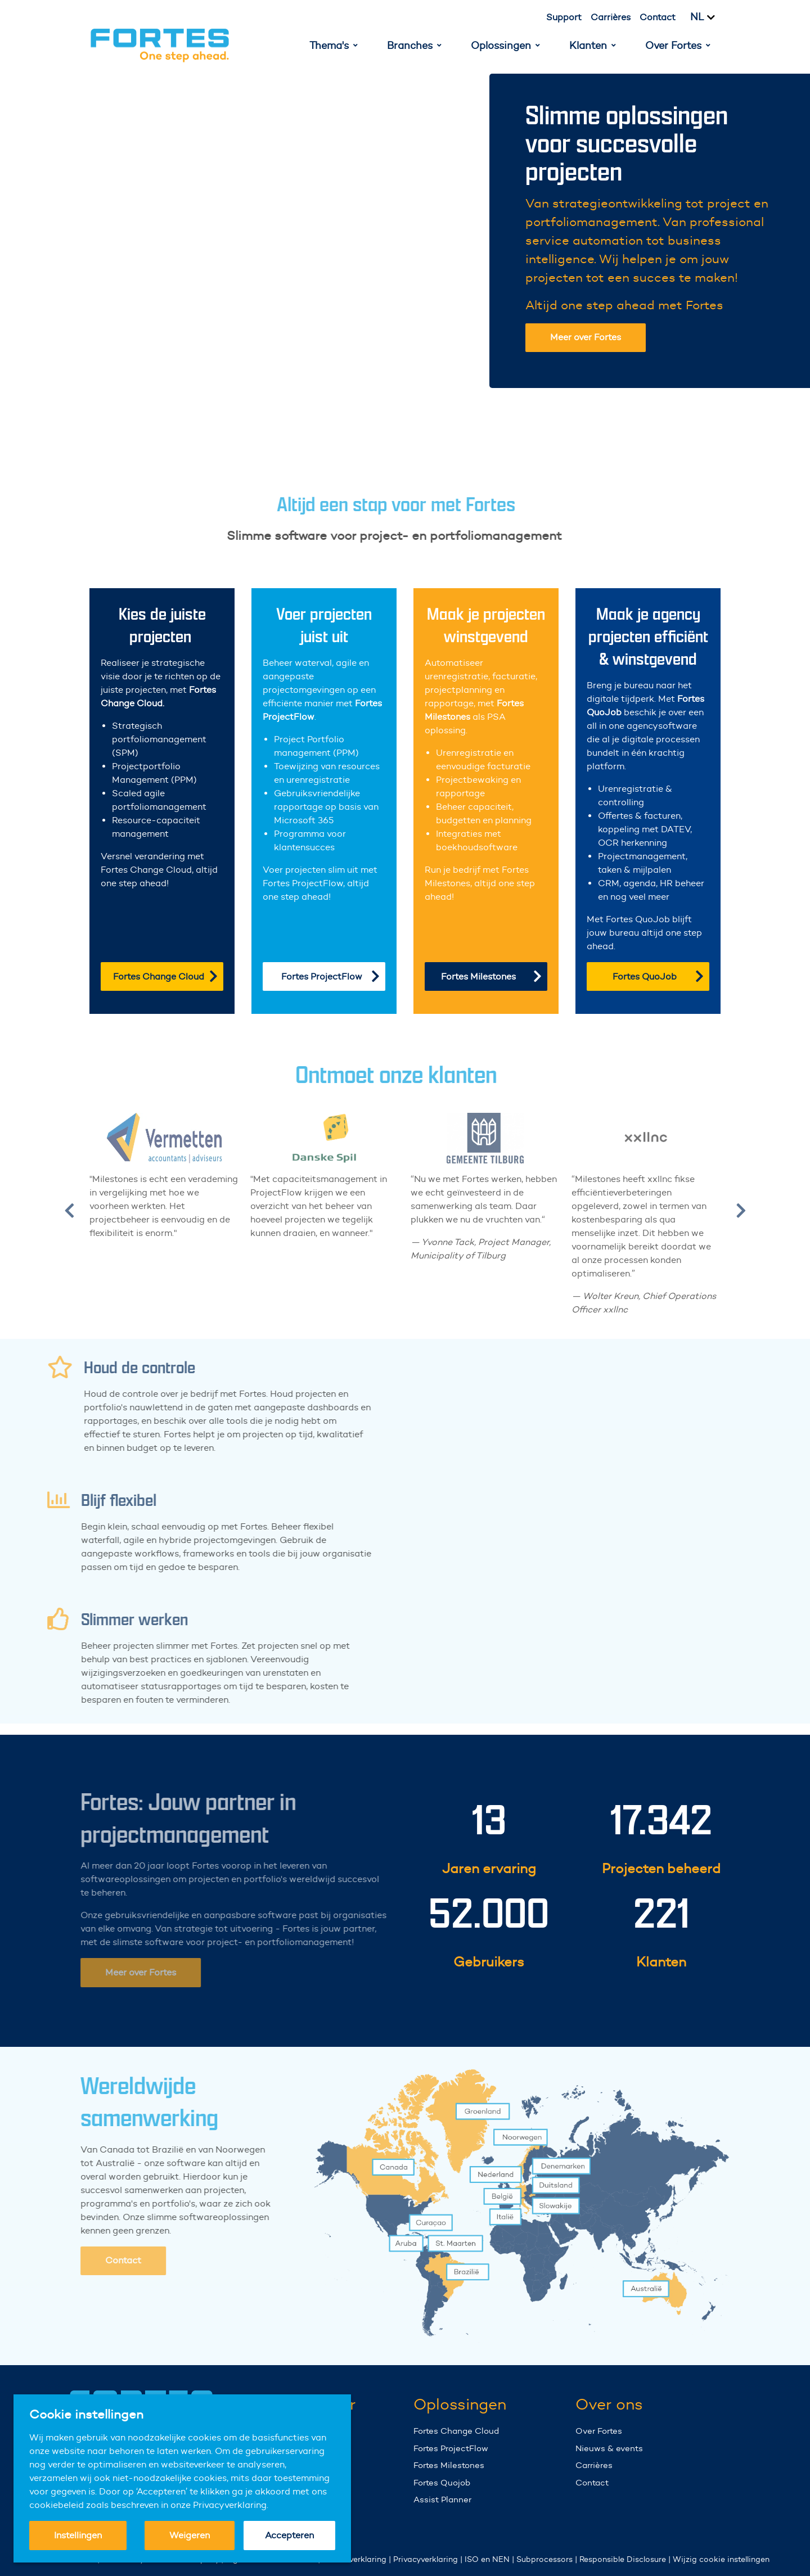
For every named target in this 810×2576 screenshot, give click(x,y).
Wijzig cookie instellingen (721, 2559)
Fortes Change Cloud (165, 976)
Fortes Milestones (491, 976)
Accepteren (289, 2535)
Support (564, 17)
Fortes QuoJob (658, 976)
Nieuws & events (609, 2448)
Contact (658, 17)
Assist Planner (442, 2499)
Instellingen (78, 2535)
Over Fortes (598, 2430)
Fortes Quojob (441, 2482)
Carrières (611, 17)
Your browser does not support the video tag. (302, 230)
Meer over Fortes (585, 337)
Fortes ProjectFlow (330, 976)
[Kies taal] (709, 17)
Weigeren (189, 2535)
